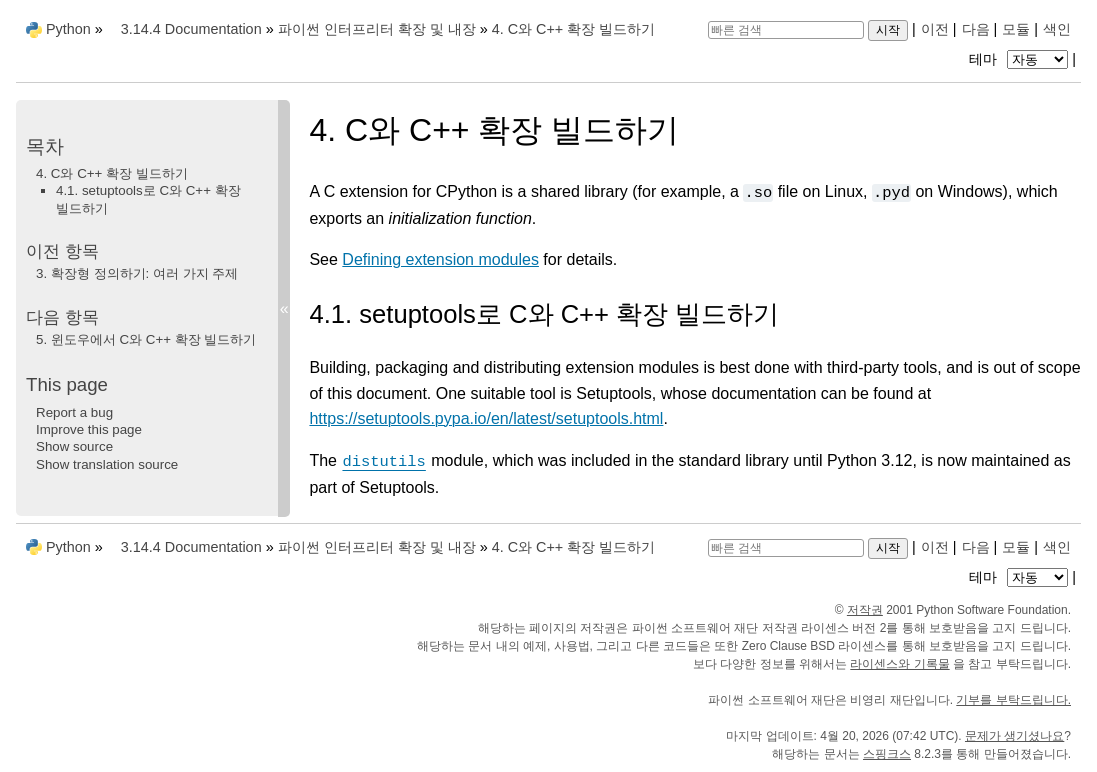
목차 (45, 146)
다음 (976, 29)
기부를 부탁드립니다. (1013, 700)
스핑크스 (887, 754)
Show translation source (107, 464)
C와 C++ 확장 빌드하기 (574, 29)
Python (68, 29)
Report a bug (74, 412)
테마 (1021, 59)
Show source (74, 446)
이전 (935, 29)
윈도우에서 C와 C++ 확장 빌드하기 (146, 339)
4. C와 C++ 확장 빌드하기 (112, 173)
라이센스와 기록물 (899, 664)
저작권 (865, 610)
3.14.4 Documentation (191, 29)
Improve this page (89, 429)
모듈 (1016, 29)
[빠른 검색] (786, 30)
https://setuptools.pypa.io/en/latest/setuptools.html (486, 418)
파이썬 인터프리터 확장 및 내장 (377, 29)
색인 (1057, 29)
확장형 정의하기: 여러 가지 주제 (137, 273)
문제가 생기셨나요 (1014, 736)
